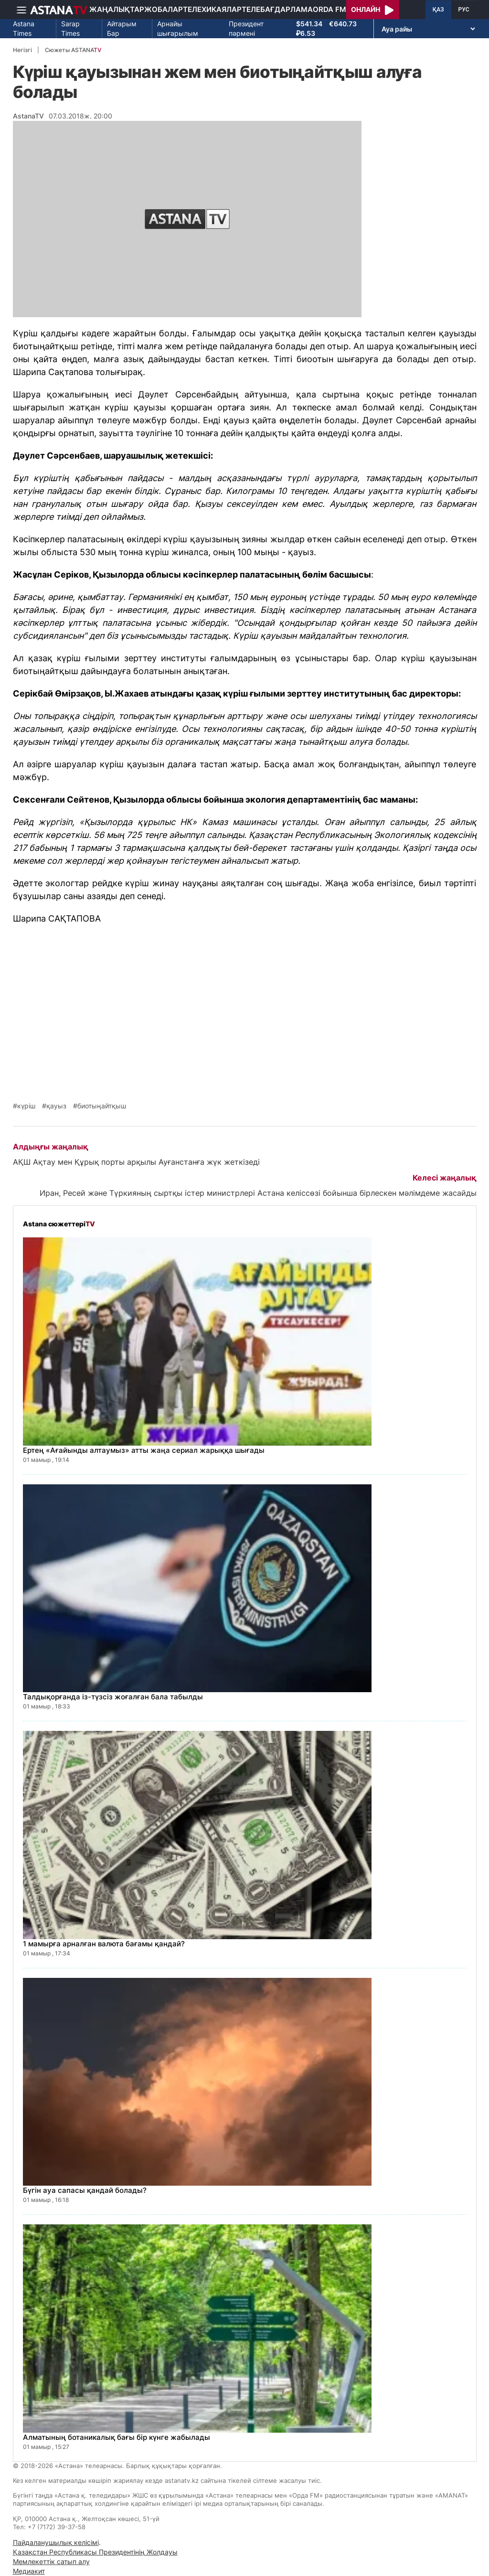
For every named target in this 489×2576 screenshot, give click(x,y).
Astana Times (23, 28)
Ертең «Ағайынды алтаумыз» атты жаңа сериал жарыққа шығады (144, 1450)
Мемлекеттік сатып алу (51, 2561)
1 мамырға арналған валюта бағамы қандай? (104, 1943)
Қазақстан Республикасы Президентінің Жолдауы (95, 2552)
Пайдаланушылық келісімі (56, 2542)
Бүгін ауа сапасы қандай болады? (85, 2190)
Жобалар (163, 9)
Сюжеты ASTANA (73, 50)
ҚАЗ (438, 9)
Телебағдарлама (277, 9)
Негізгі (22, 50)
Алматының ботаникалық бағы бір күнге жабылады (116, 2437)
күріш (26, 1106)
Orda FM (329, 9)
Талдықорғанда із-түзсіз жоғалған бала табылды (113, 1696)
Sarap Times (70, 28)
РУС (463, 9)
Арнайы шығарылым (177, 28)
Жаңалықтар (116, 9)
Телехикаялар (212, 9)
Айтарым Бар (122, 28)
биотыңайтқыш (101, 1106)
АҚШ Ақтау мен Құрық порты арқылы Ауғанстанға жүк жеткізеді (136, 1162)
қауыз (56, 1106)
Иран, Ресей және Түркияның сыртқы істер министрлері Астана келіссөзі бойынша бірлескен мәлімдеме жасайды (258, 1193)
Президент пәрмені (246, 28)
